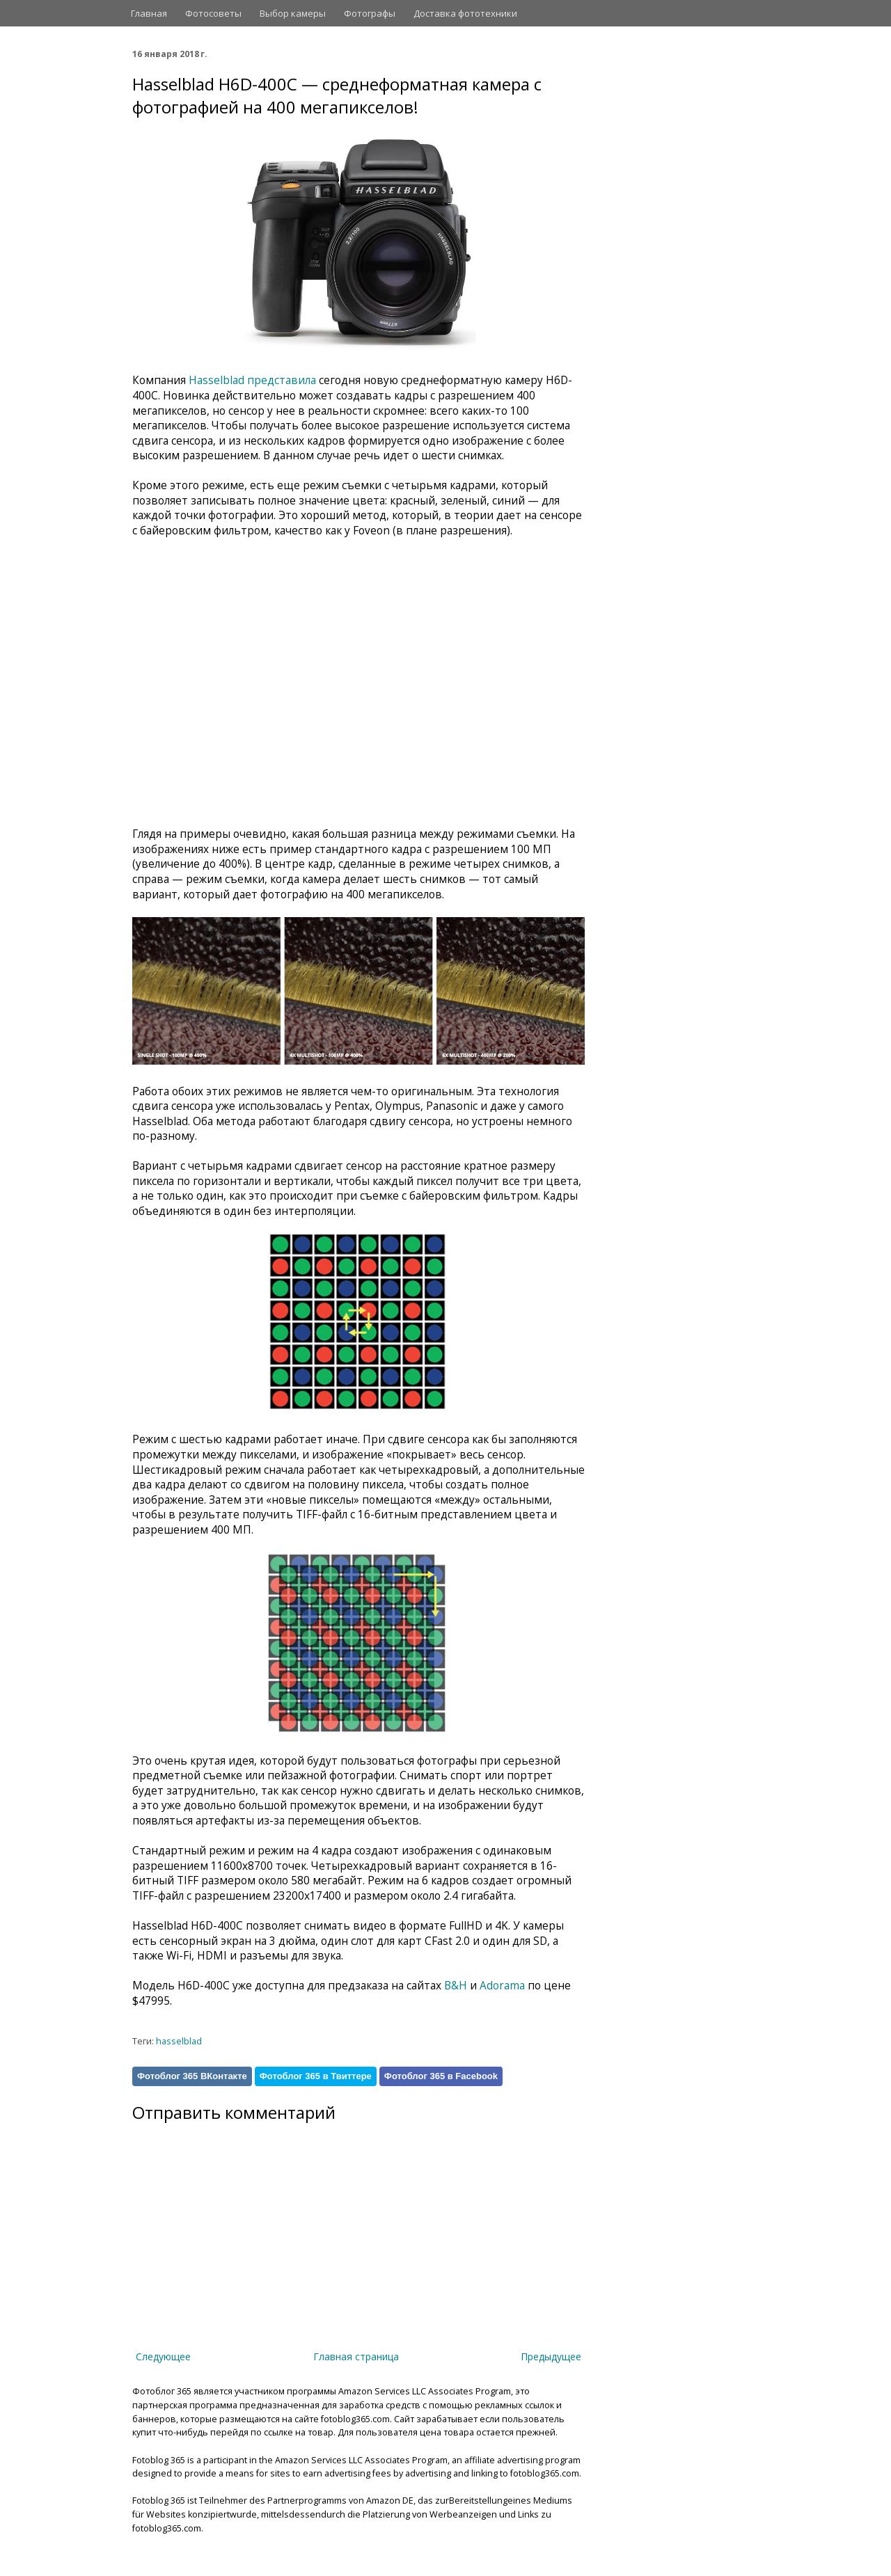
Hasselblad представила (252, 380)
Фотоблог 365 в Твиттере (316, 2076)
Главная (149, 13)
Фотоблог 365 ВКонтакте (192, 2076)
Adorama (502, 1985)
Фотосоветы (213, 13)
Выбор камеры (293, 13)
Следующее (163, 2356)
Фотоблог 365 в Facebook (441, 2076)
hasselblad (179, 2041)
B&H (455, 1985)
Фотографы (369, 13)
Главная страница (356, 2356)
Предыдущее (551, 2356)
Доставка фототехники (465, 13)
